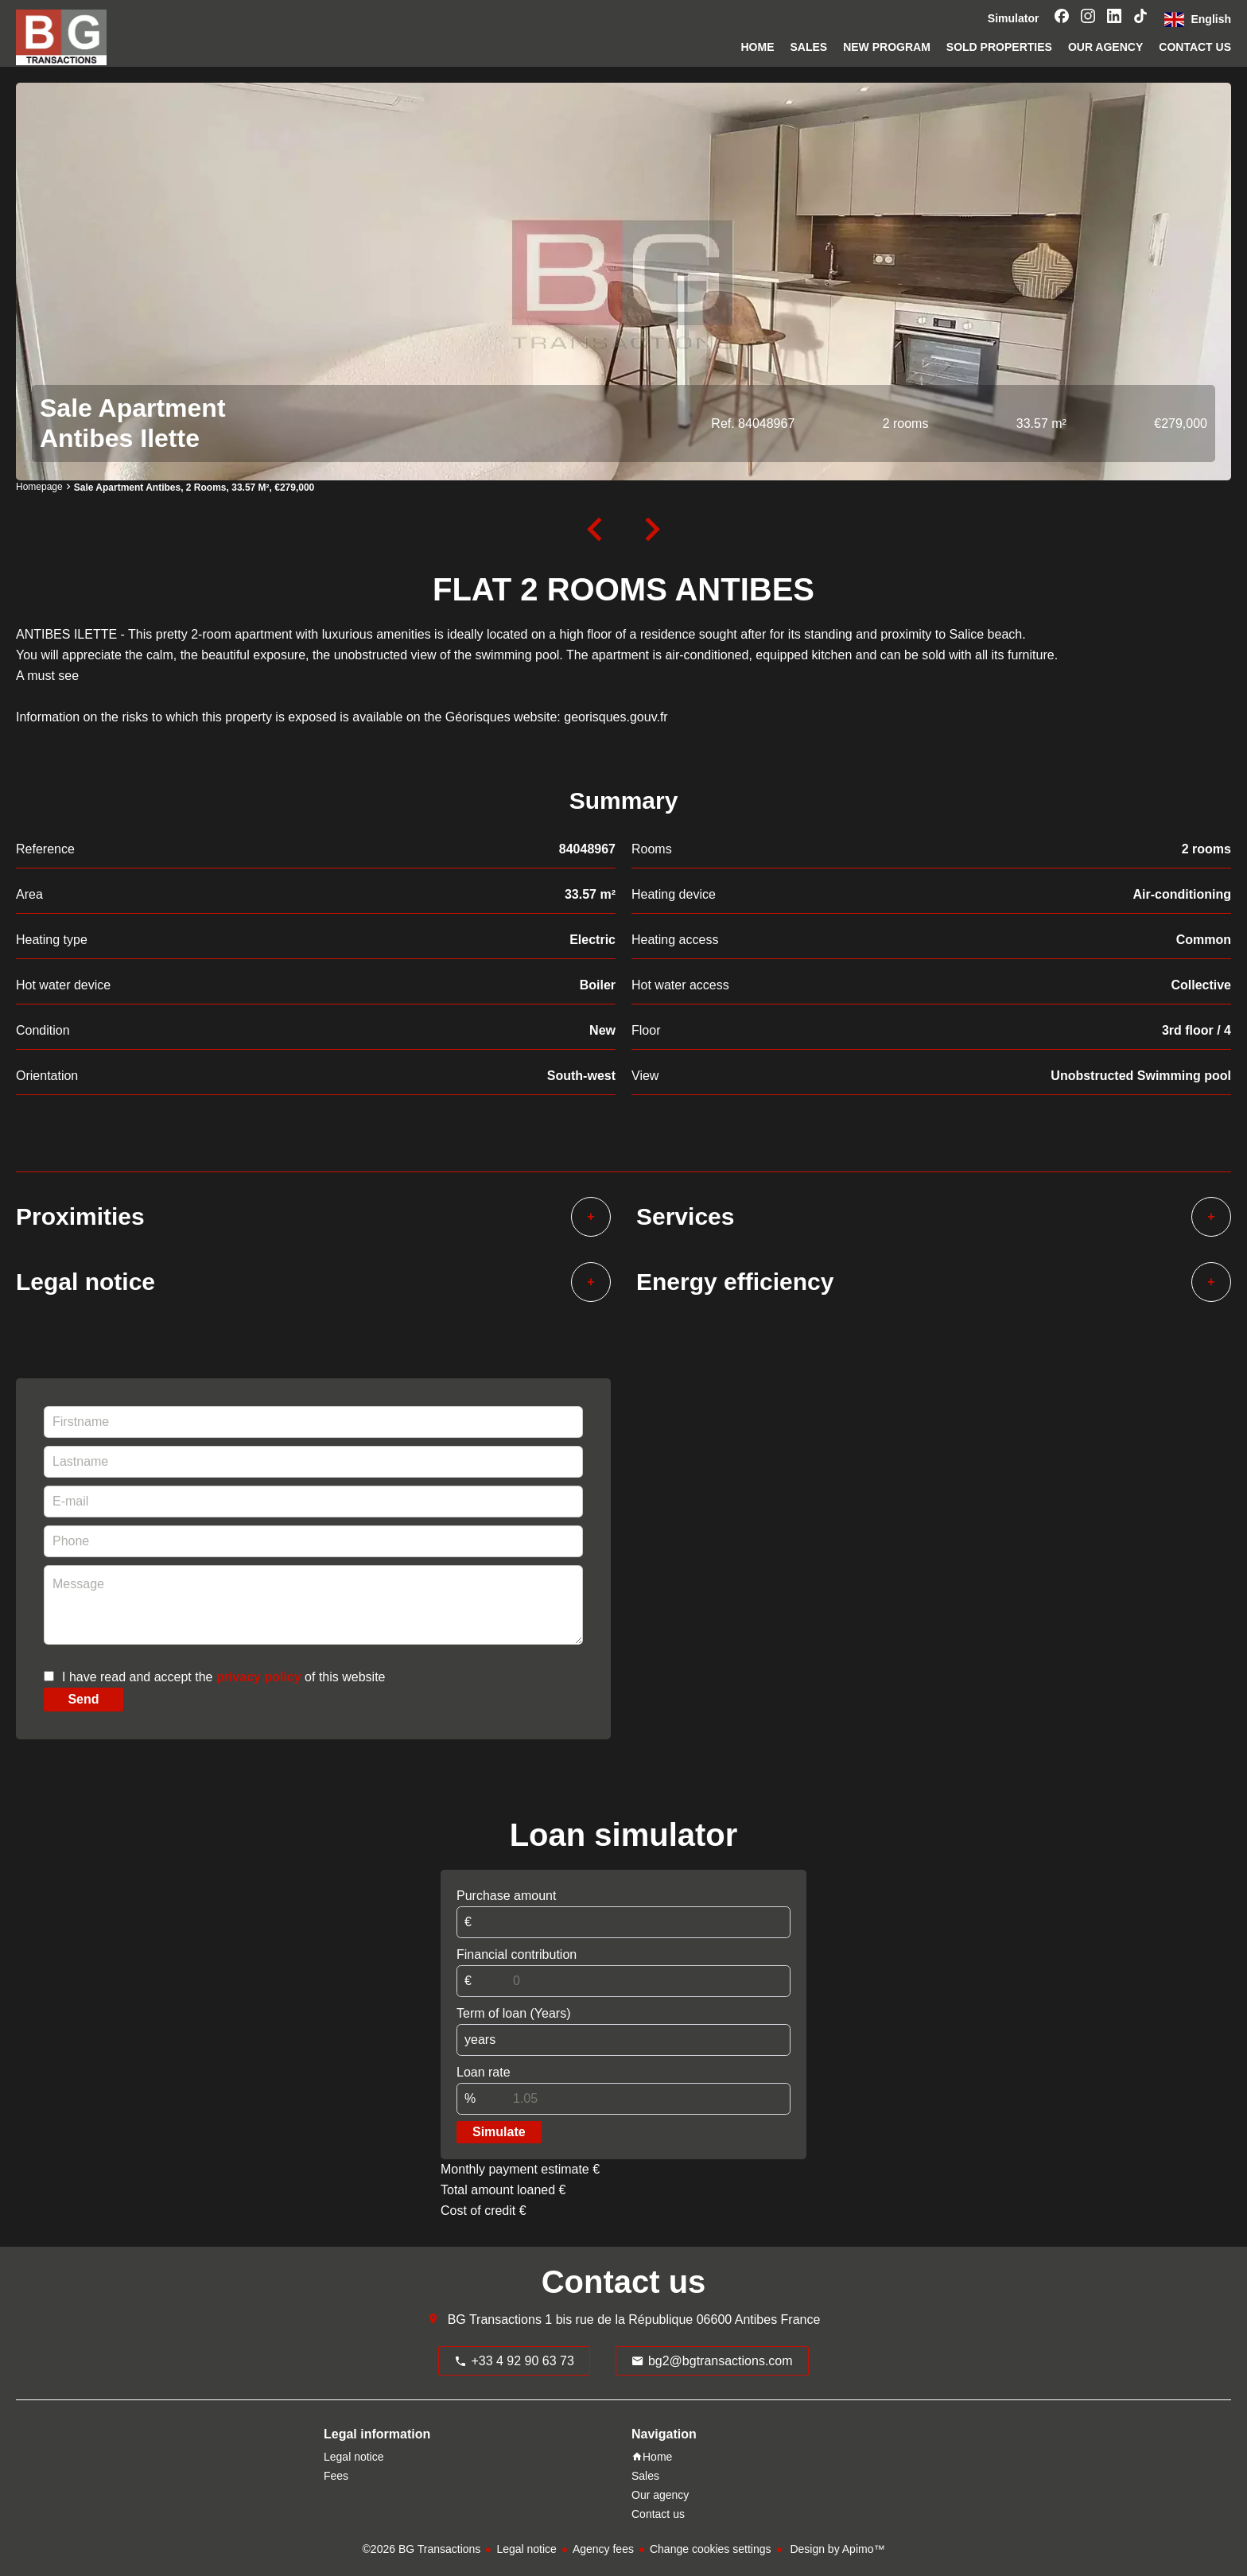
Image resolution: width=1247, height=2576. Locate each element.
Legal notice (526, 2549)
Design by (836, 2549)
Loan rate (483, 2072)
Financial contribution (516, 1954)
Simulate (499, 2132)
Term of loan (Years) (513, 2013)
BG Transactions (495, 2319)
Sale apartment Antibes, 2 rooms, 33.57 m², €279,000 (194, 487)
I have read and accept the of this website (223, 1677)
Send (83, 1699)
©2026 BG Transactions (422, 2549)
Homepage (39, 487)
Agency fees (603, 2549)
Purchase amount (506, 1895)
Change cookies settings (710, 2549)
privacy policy (258, 1677)
